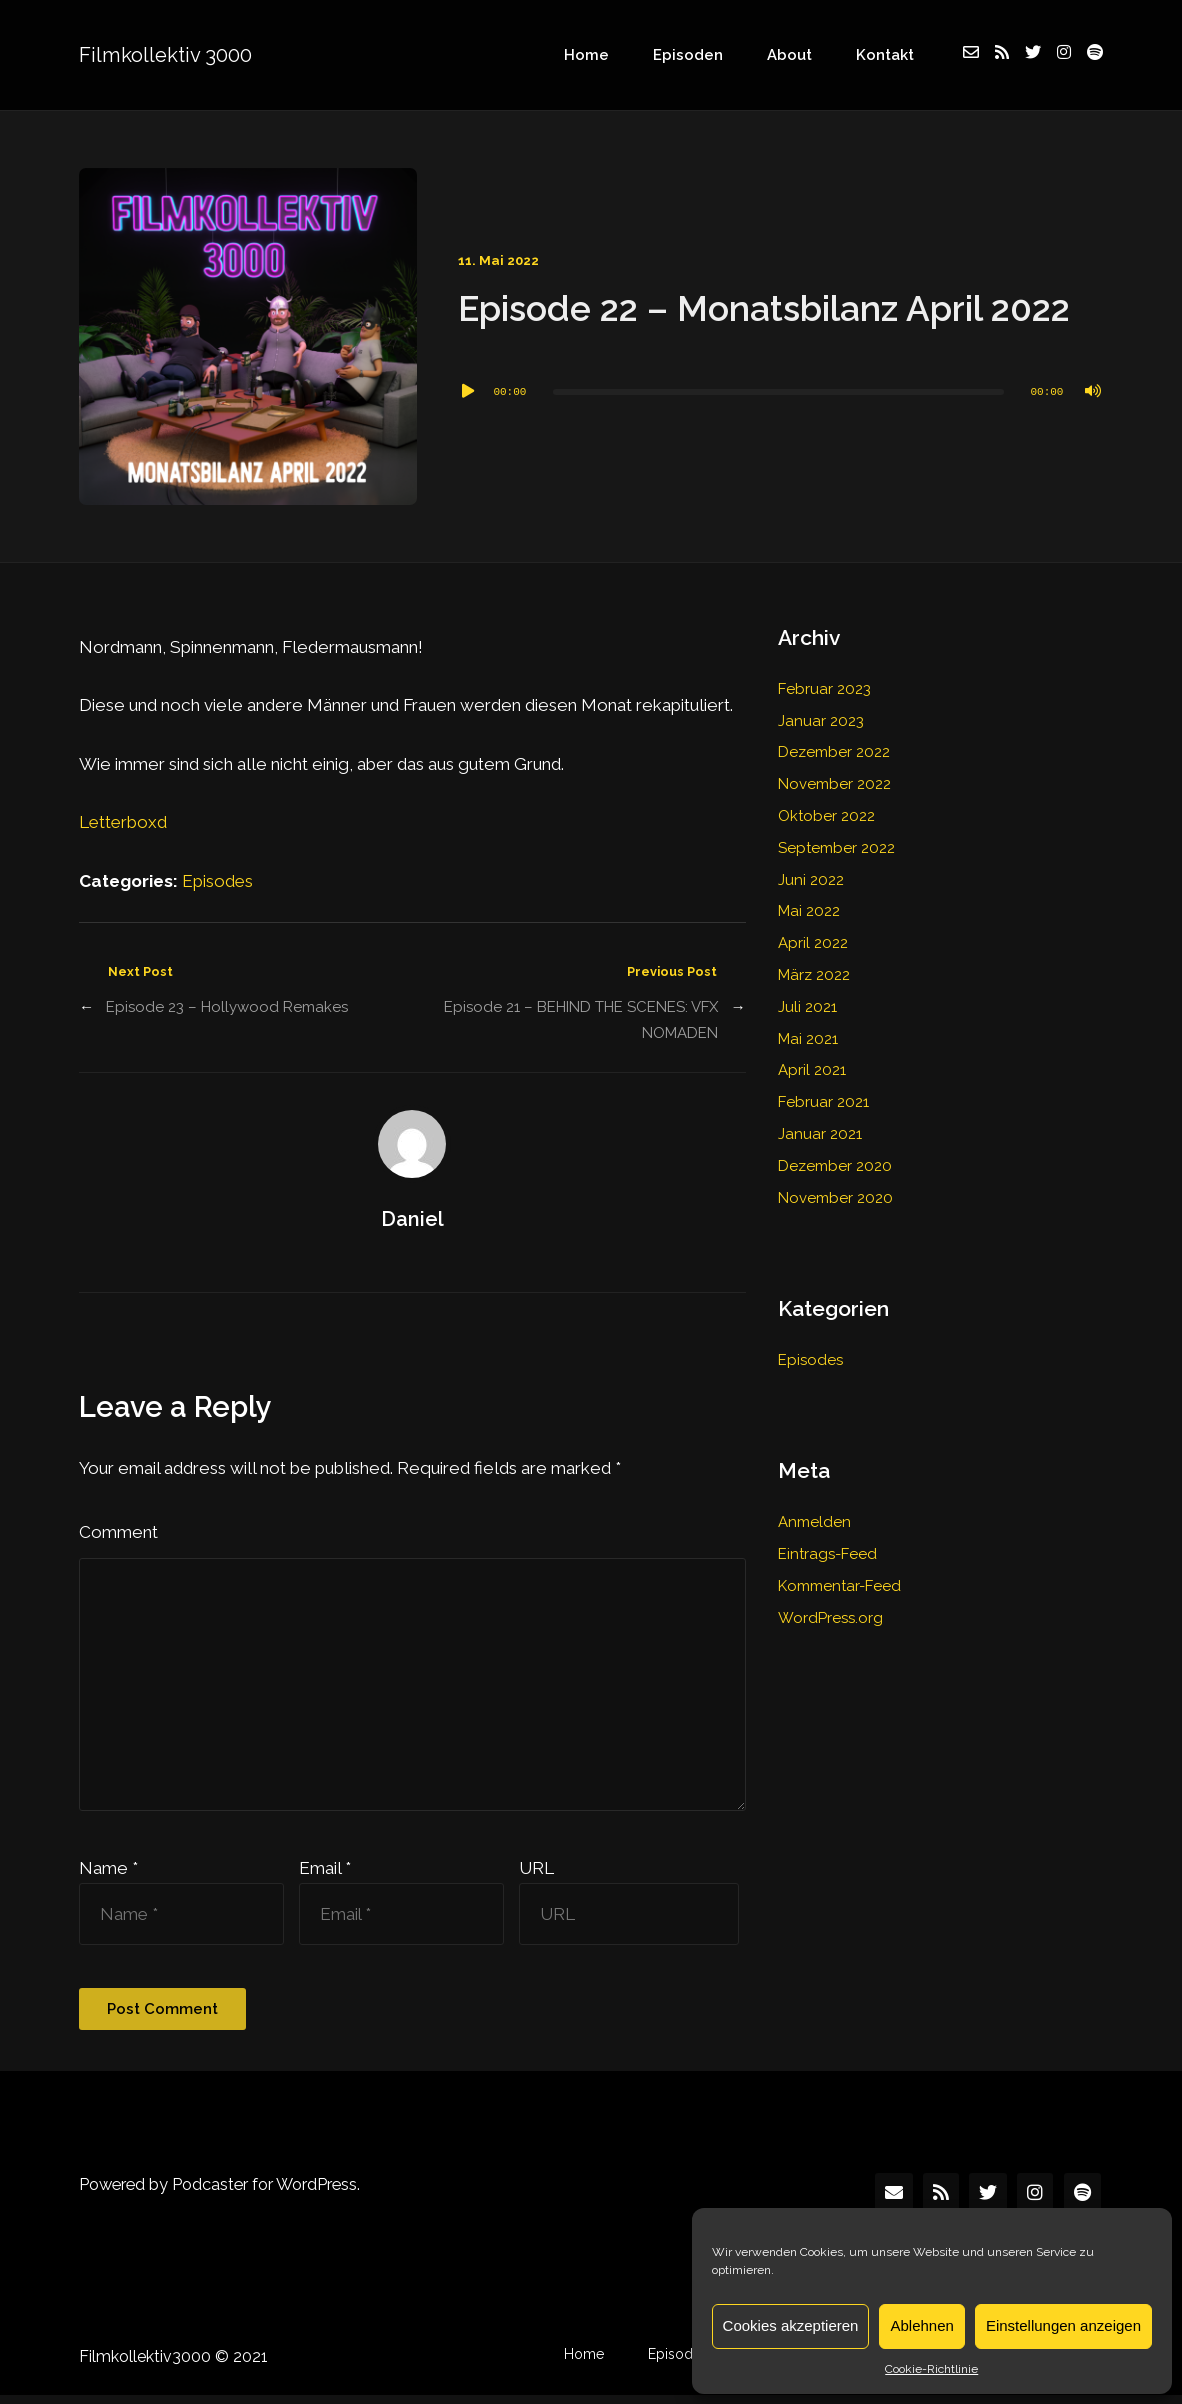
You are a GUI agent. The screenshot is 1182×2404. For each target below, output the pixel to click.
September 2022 (837, 848)
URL (536, 1877)
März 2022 (814, 975)
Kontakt (890, 55)
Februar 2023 (824, 689)
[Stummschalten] (1093, 392)
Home (622, 55)
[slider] (778, 392)
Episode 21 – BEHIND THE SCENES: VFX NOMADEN (580, 1020)
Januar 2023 (821, 721)
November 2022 (834, 784)
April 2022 (813, 943)
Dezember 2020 (835, 1166)
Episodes (218, 881)
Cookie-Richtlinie (931, 2369)
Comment (118, 1533)
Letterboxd (124, 822)
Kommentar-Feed (840, 1586)
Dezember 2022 (834, 752)
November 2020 (835, 1198)
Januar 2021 (820, 1134)
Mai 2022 (809, 911)
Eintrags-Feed (828, 1554)
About (805, 55)
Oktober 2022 (827, 816)
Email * (325, 1877)
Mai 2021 (808, 1039)
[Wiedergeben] (468, 392)
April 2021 (812, 1070)
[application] (780, 392)
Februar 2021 (823, 1102)
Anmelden (814, 1522)
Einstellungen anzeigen (1063, 2325)
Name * (108, 1877)
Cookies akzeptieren (791, 2325)
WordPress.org (830, 1618)
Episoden (714, 55)
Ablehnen (921, 2325)
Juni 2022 (811, 880)
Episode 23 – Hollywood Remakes (227, 1007)
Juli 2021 (807, 1007)
